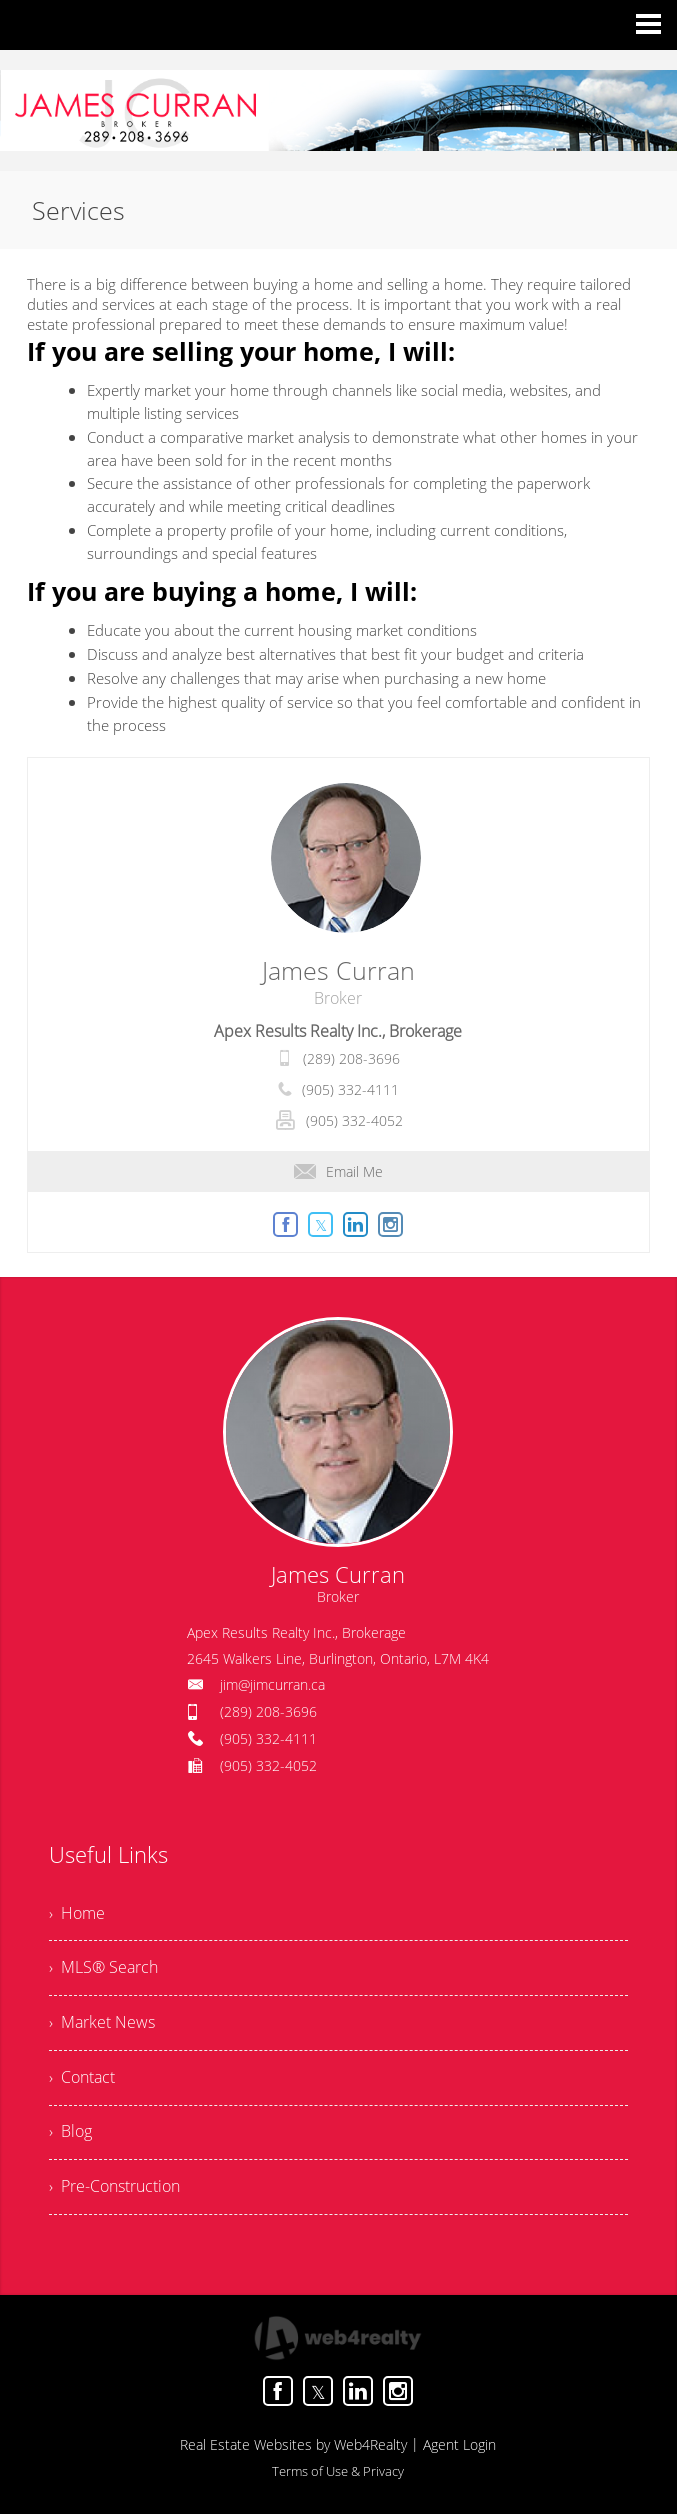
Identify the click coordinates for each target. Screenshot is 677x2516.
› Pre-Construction (114, 2189)
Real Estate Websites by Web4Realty (293, 2446)
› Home (77, 1914)
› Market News (102, 2024)
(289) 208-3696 (351, 1058)
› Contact (82, 2079)
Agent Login (459, 2446)
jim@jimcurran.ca (272, 1684)
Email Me (338, 1171)
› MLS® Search (103, 1969)
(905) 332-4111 (350, 1089)
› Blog (70, 2134)
